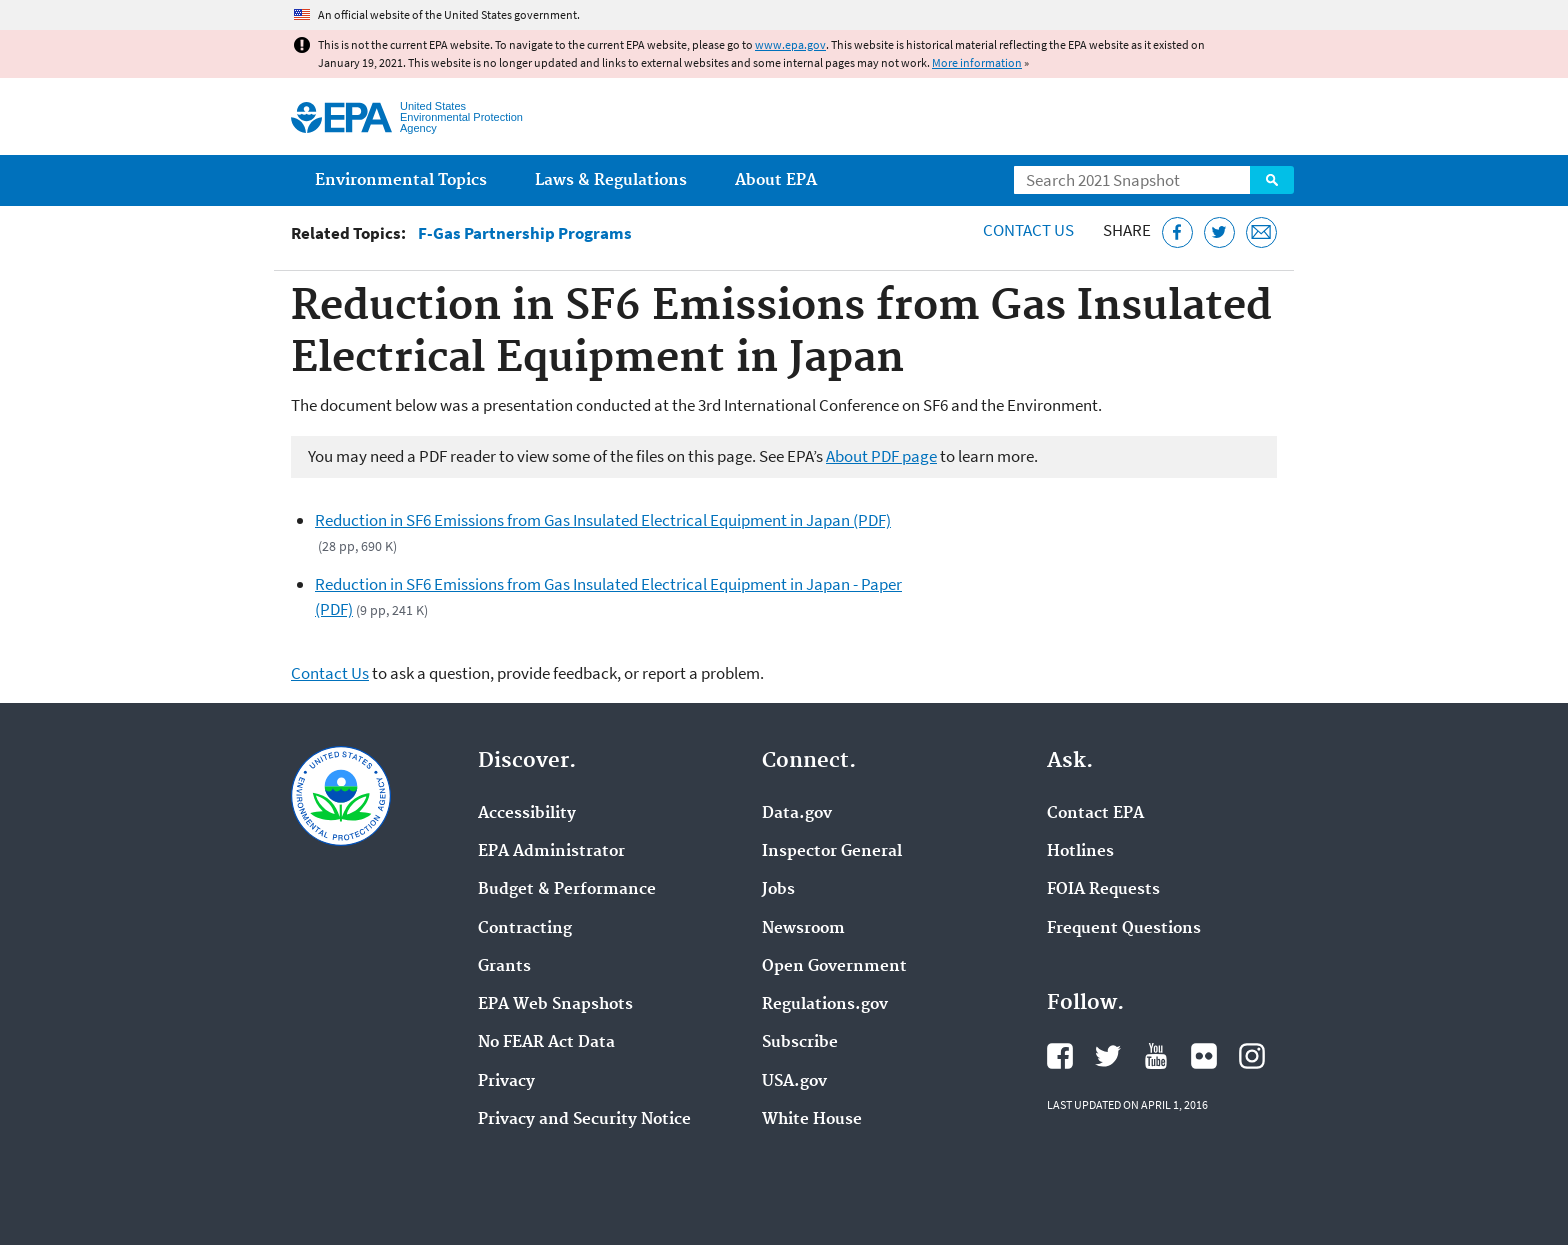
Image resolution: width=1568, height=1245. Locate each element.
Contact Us (1028, 230)
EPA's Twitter (1108, 1056)
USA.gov (794, 1082)
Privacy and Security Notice (584, 1120)
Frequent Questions (1124, 929)
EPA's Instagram (1252, 1056)
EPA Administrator (551, 852)
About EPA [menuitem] (776, 180)
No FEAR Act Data (546, 1043)
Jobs (778, 890)
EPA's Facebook (1060, 1056)
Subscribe (800, 1043)
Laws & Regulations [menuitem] (611, 180)
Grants (504, 967)
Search (1272, 180)
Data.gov (797, 814)
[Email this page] (1261, 232)
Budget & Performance (567, 890)
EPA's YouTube (1156, 1056)
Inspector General (832, 852)
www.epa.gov (790, 44)
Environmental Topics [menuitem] (401, 180)
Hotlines (1080, 852)
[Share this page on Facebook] (1177, 232)
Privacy (506, 1082)
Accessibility (527, 814)
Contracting (525, 929)
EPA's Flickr (1204, 1056)
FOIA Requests (1103, 890)
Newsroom (803, 929)
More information (977, 62)
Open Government (834, 967)
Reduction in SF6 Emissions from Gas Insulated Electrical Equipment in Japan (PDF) (603, 520)
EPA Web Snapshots (555, 1005)
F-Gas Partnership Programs (525, 233)
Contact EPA (1095, 814)
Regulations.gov (825, 1005)
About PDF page (881, 456)
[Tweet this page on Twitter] (1219, 232)
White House (812, 1120)
